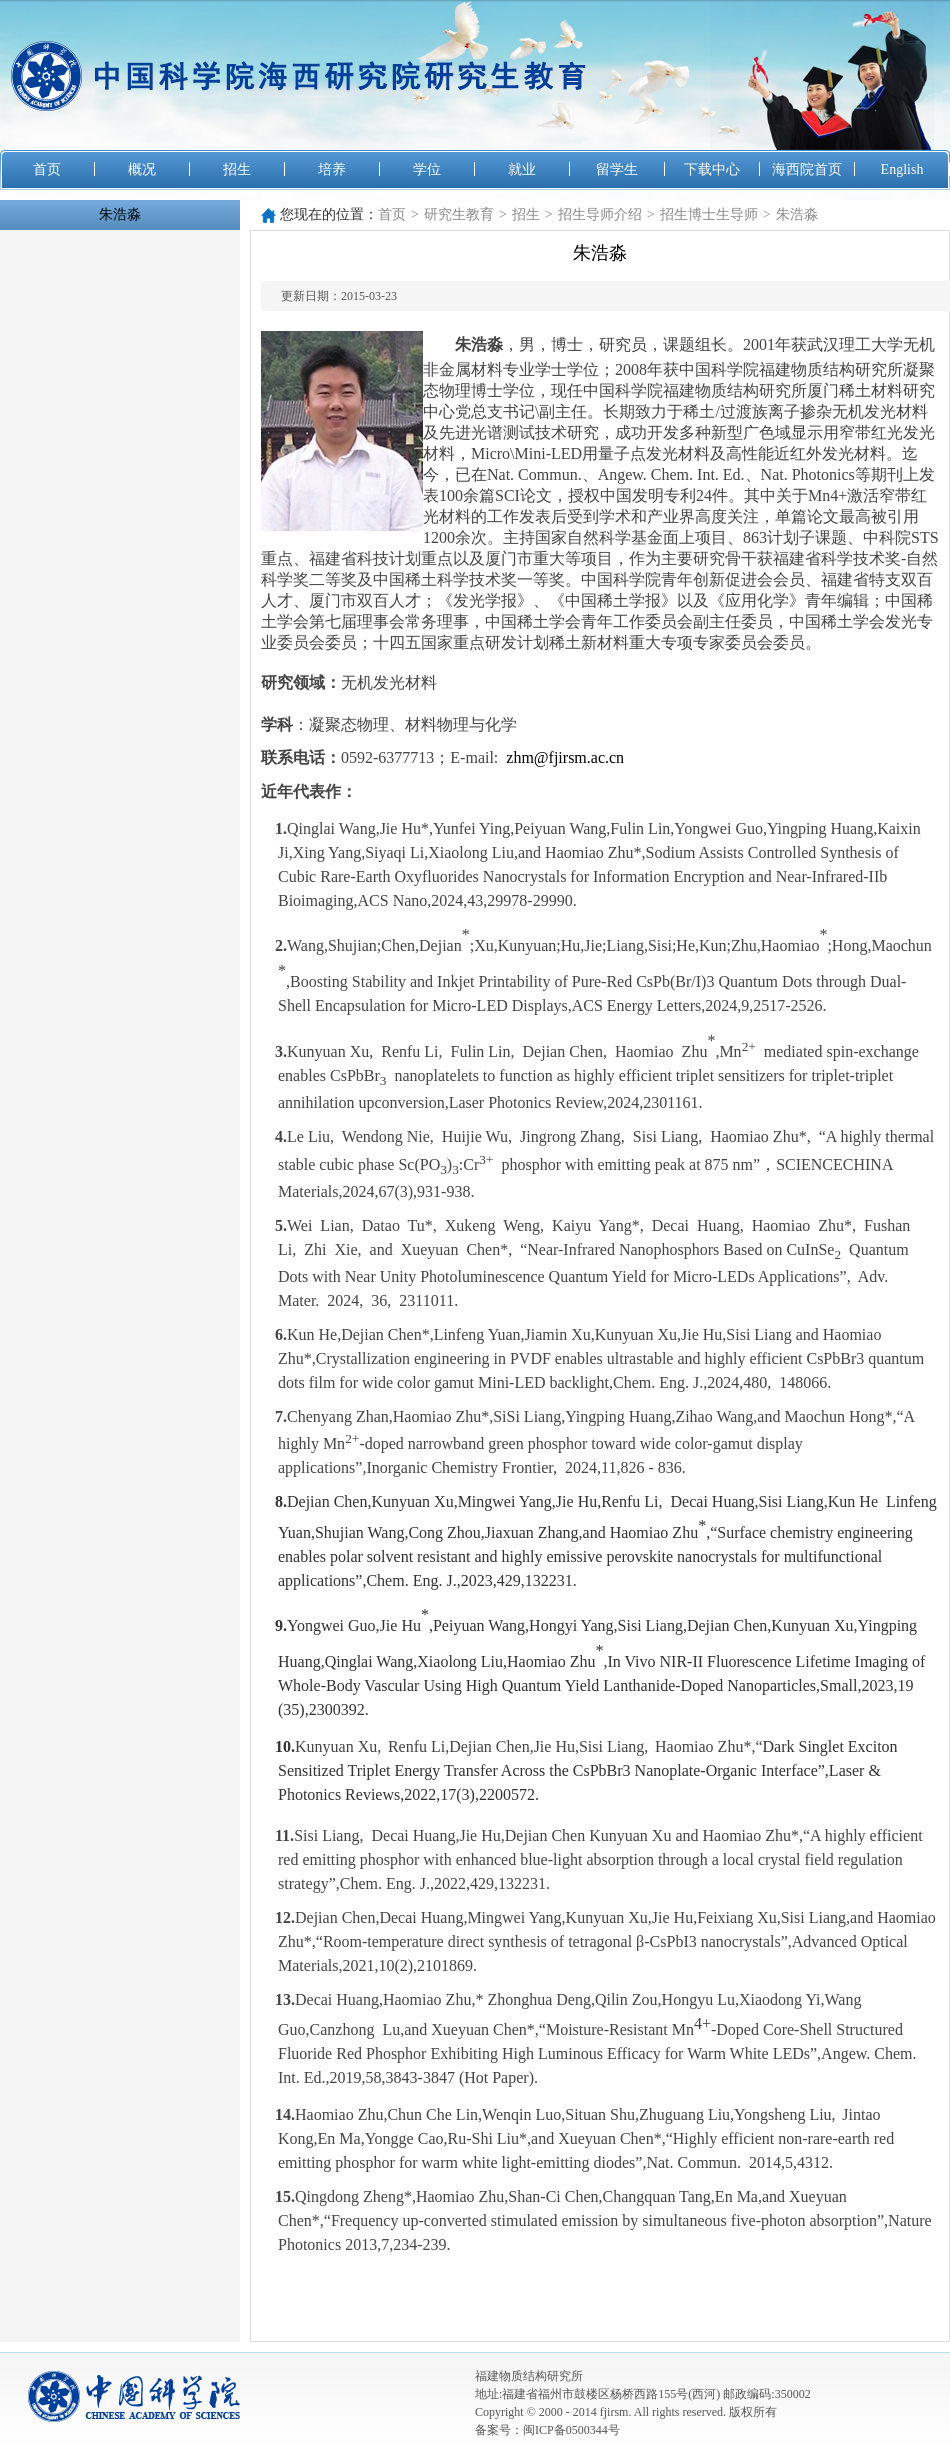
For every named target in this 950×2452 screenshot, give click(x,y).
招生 (237, 169)
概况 (142, 169)
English (902, 169)
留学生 (617, 169)
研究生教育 (459, 214)
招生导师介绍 (600, 214)
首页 (47, 169)
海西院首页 (807, 169)
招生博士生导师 (709, 214)
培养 (332, 169)
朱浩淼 (120, 214)
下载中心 (712, 169)
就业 (522, 169)
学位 (427, 169)
